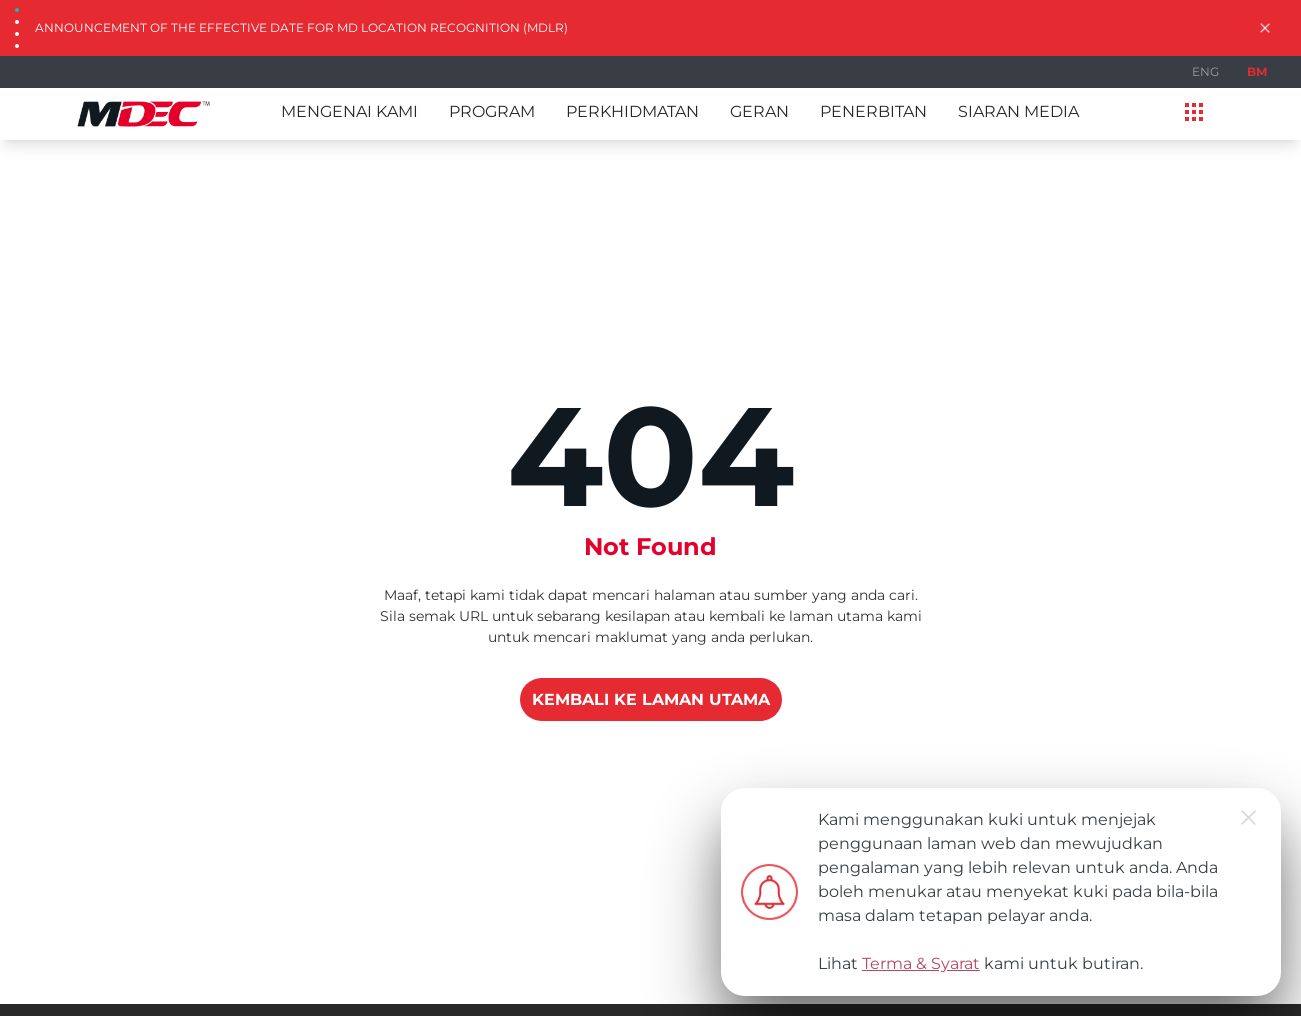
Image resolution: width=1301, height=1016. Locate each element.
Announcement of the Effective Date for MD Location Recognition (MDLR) (301, 27)
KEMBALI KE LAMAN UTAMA (651, 699)
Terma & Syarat (921, 963)
